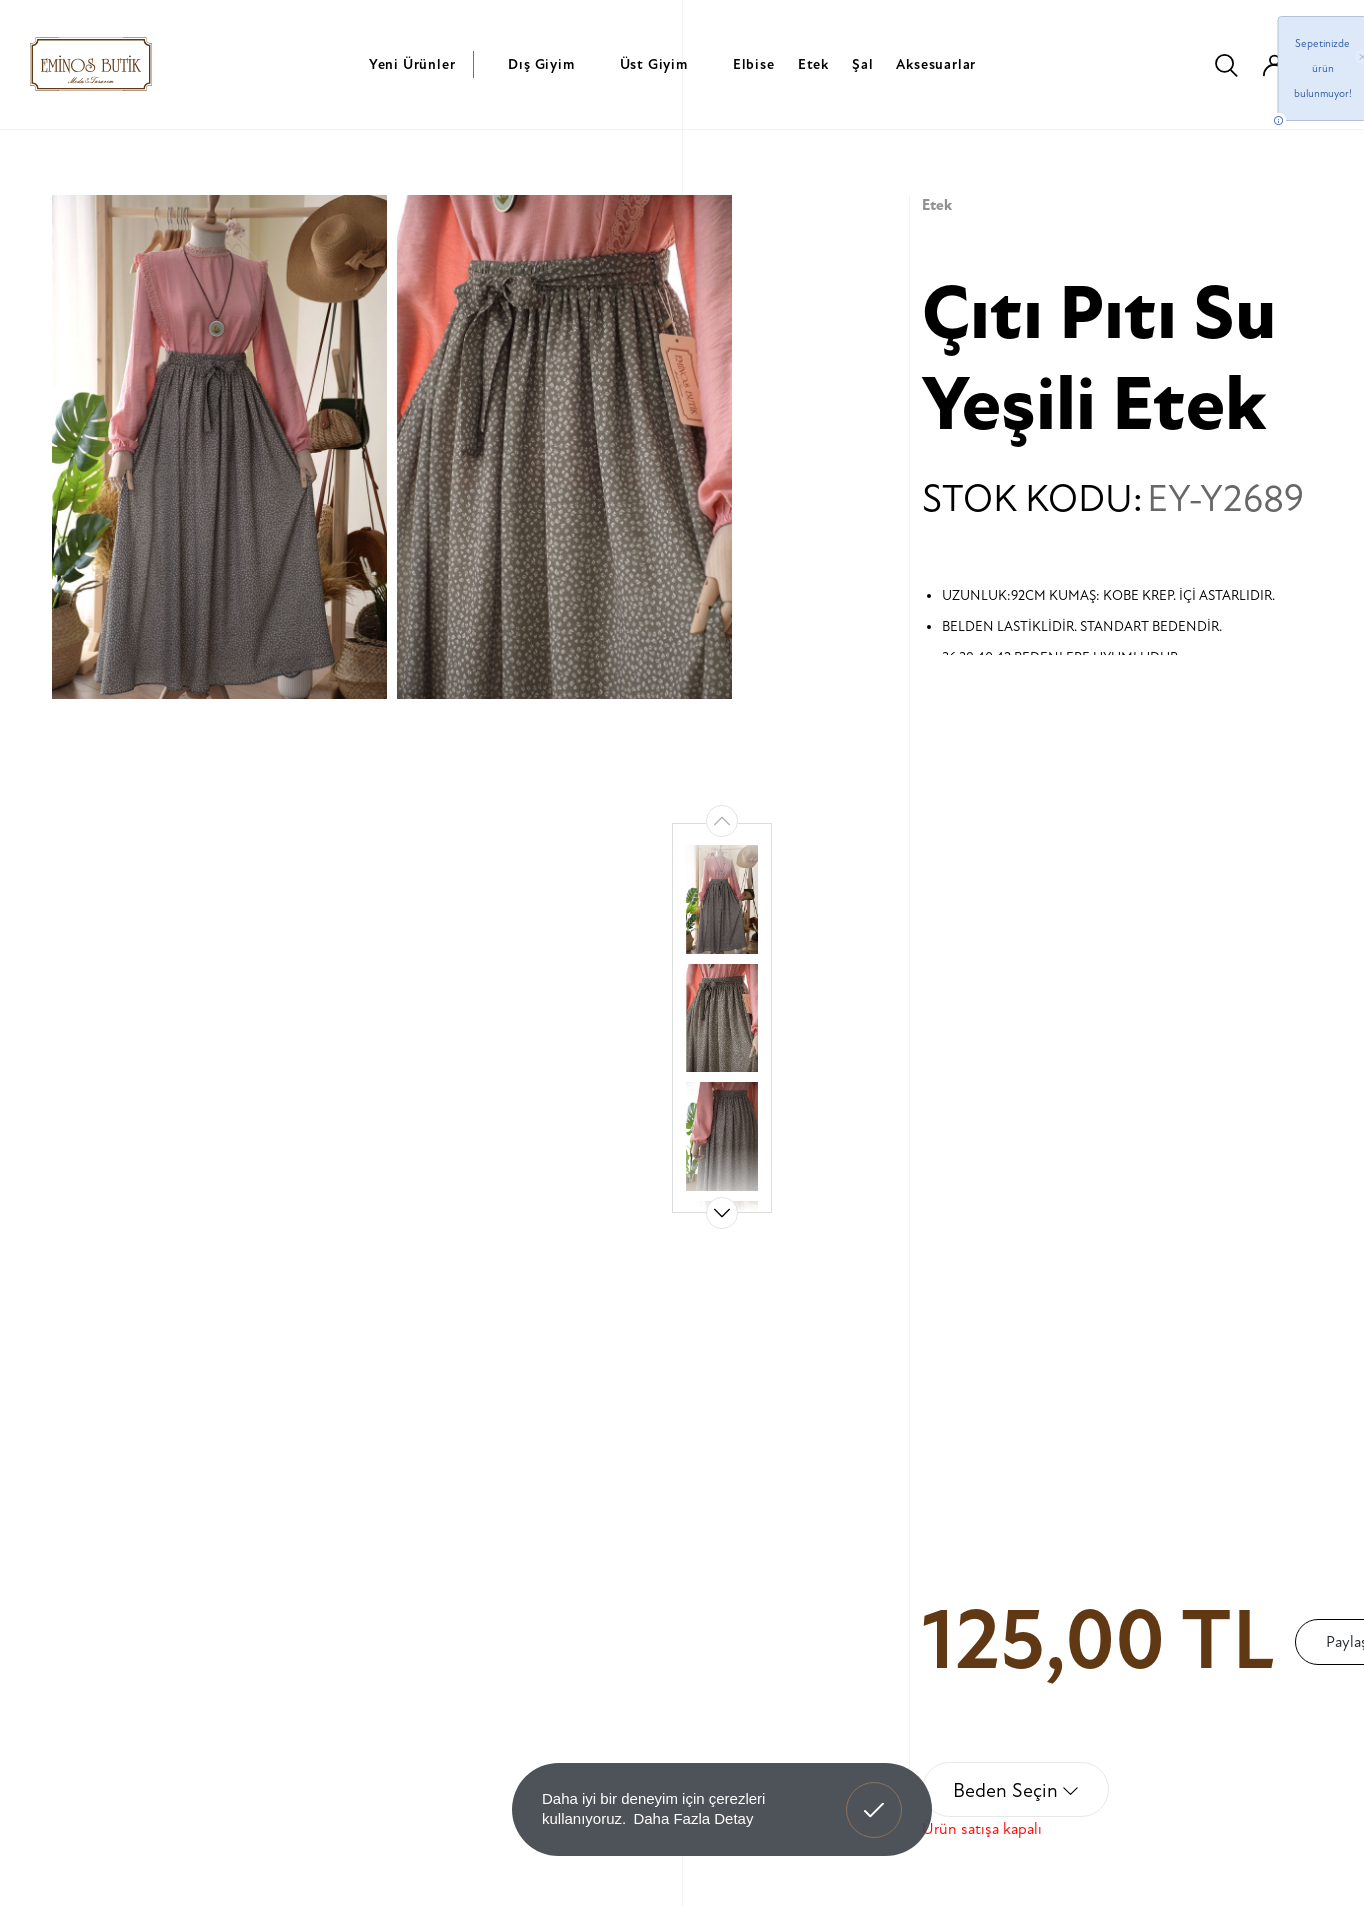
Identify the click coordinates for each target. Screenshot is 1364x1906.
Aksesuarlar (936, 64)
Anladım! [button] (874, 1795)
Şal (862, 64)
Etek (813, 64)
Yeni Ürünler (412, 64)
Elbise (754, 64)
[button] (722, 1213)
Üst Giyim (654, 64)
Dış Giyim (541, 64)
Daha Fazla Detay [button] (693, 1818)
